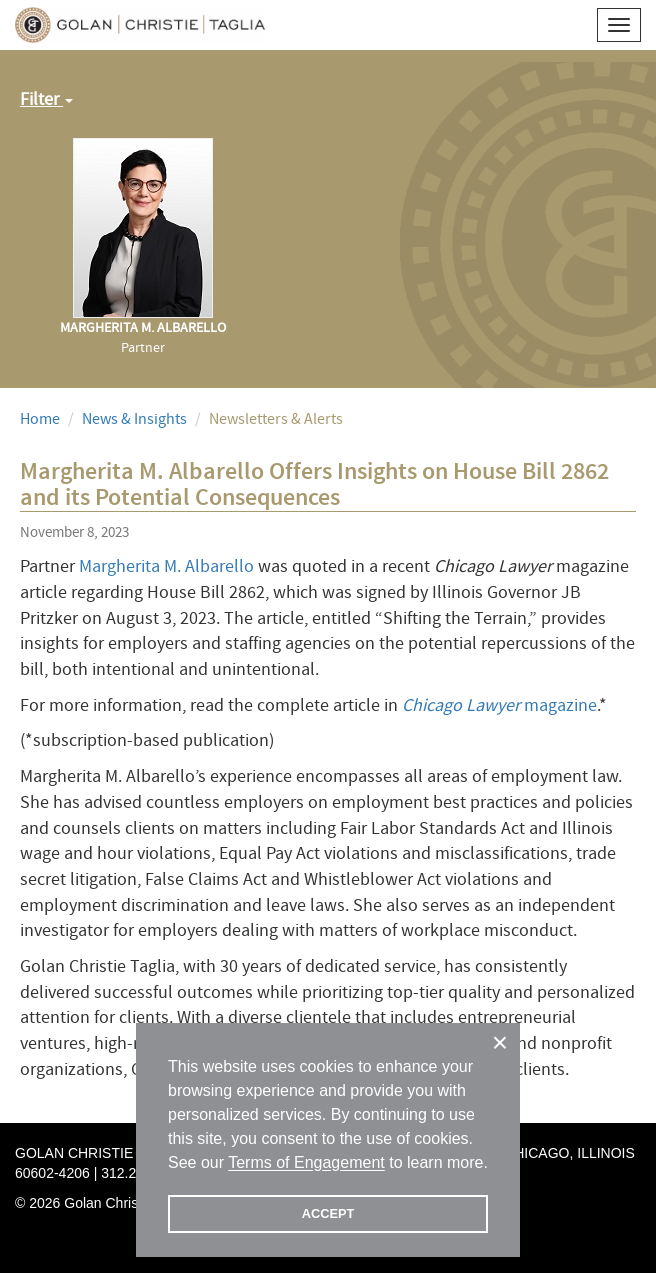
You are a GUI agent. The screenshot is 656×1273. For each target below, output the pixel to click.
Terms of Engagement (306, 1162)
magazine (499, 705)
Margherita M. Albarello (166, 566)
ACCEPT (328, 1213)
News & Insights (134, 419)
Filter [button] (46, 99)
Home (40, 419)
